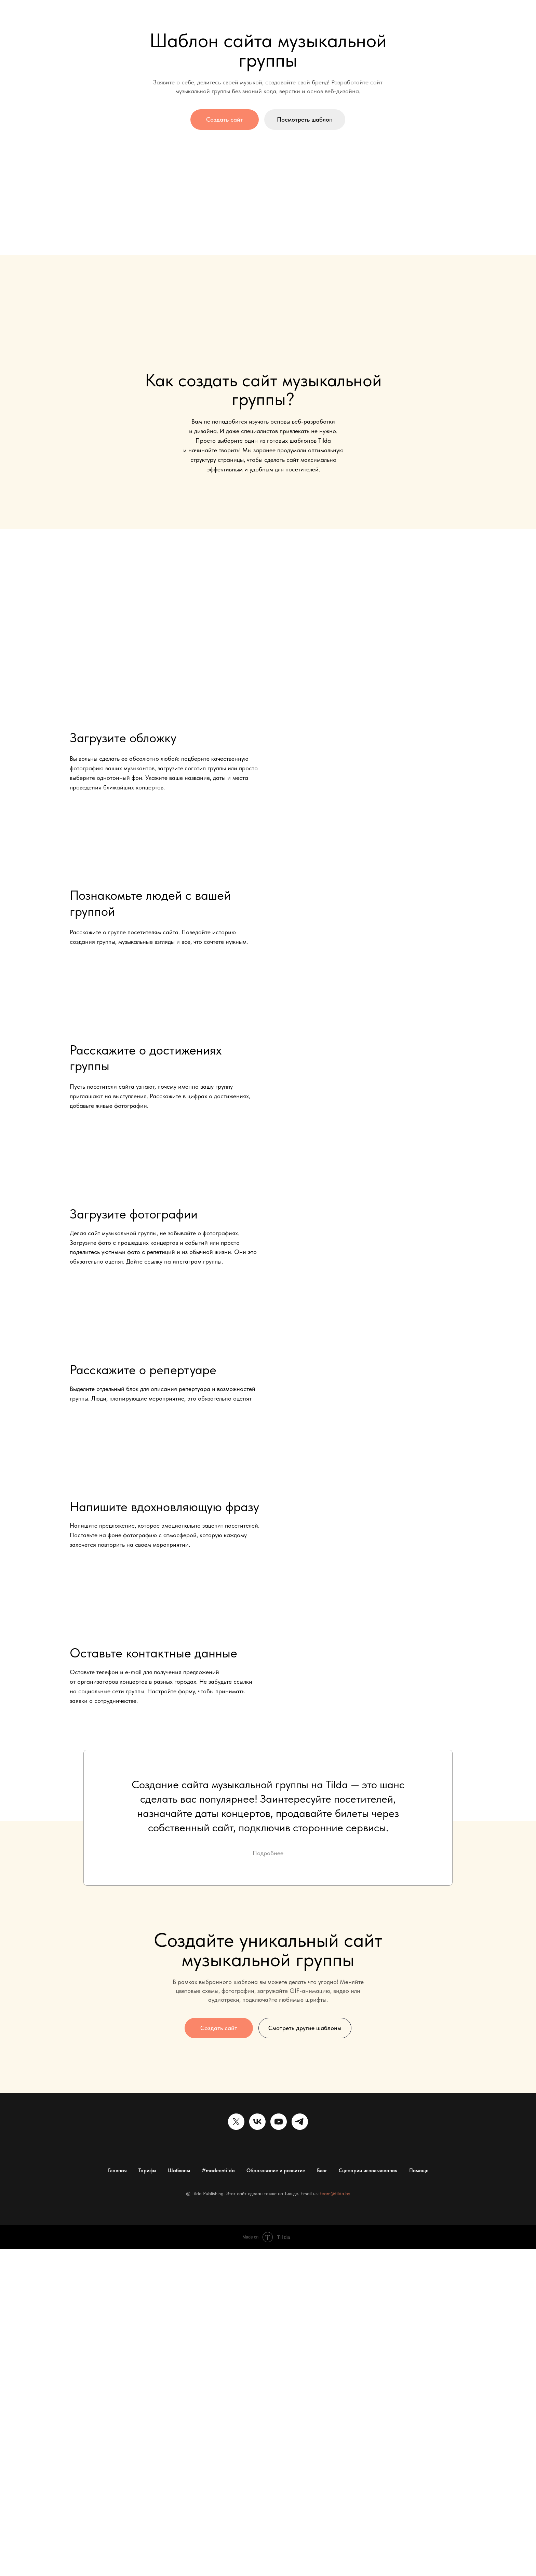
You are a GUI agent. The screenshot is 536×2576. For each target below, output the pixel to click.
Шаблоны (179, 2170)
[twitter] (236, 2121)
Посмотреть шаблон (305, 119)
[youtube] (278, 2121)
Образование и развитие (275, 2170)
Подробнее (268, 1853)
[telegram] (300, 2121)
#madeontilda (218, 2170)
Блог (322, 2170)
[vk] (257, 2121)
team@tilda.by (335, 2193)
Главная (117, 2170)
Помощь (418, 2170)
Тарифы (147, 2170)
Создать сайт (224, 119)
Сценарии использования (368, 2170)
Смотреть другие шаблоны (304, 2027)
